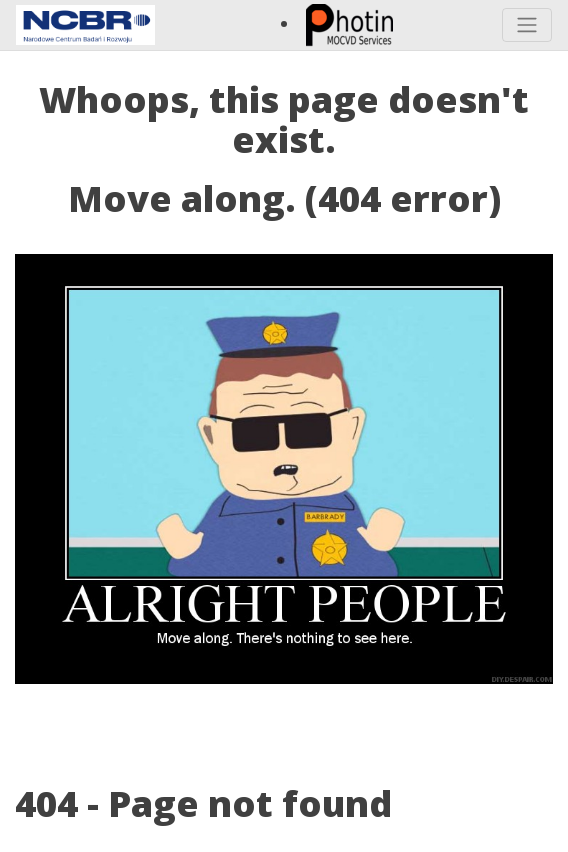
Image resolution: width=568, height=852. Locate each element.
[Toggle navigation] (527, 25)
